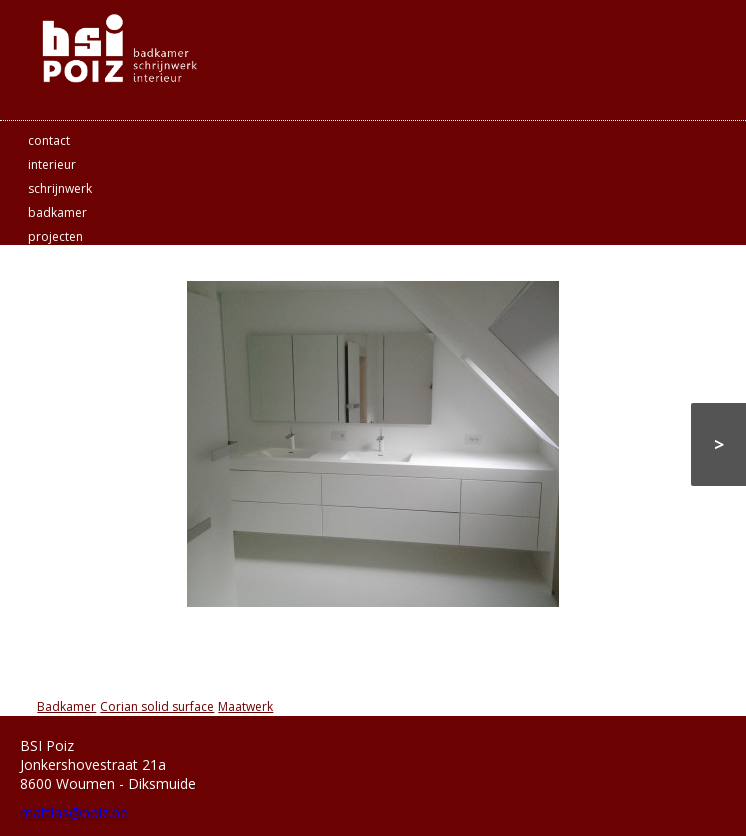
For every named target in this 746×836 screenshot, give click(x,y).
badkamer (57, 212)
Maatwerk (245, 706)
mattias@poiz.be (74, 812)
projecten (55, 236)
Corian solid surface (157, 706)
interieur (52, 164)
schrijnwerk (60, 188)
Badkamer (66, 706)
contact (49, 140)
